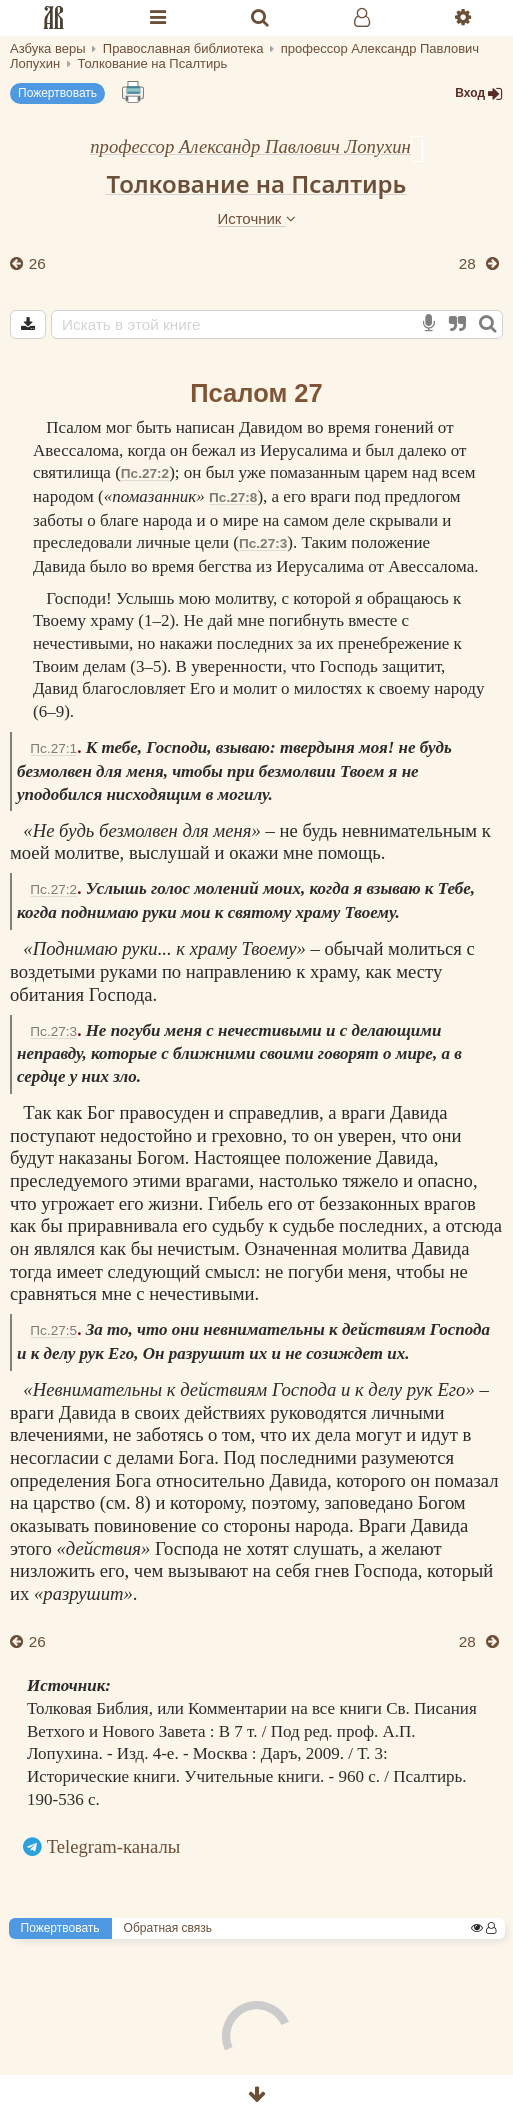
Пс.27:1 (53, 748)
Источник (256, 218)
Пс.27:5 (53, 1330)
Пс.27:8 (233, 497)
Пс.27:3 (263, 543)
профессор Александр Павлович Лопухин (250, 146)
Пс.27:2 (145, 473)
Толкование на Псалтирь (257, 183)
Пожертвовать (57, 93)
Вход (479, 93)
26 (35, 263)
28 (469, 263)
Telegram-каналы (114, 1846)
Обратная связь (168, 1928)
